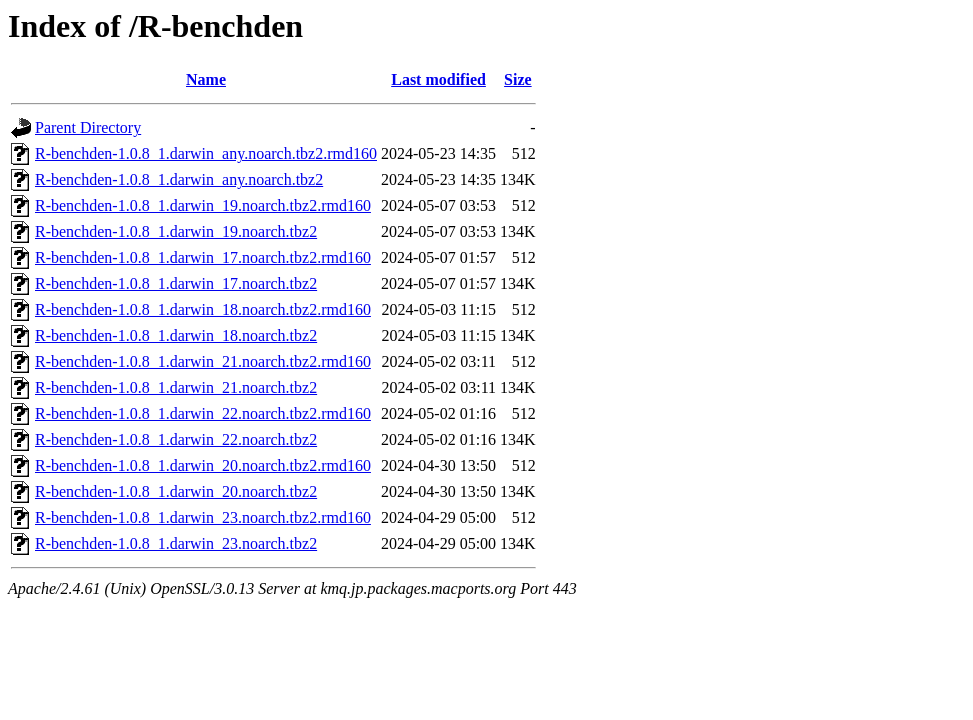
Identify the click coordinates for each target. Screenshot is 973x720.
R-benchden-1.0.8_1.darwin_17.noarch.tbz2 (176, 283)
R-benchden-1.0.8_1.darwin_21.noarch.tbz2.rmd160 (203, 361)
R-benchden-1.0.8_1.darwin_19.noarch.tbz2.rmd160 (203, 205)
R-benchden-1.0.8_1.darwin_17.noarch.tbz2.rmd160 (203, 257)
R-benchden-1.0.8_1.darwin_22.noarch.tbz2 (176, 439)
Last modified (438, 79)
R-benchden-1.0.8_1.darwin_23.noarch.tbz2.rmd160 (203, 517)
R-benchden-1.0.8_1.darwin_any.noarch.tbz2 (179, 179)
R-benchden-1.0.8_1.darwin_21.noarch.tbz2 (176, 387)
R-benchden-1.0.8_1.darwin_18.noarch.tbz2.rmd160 (203, 309)
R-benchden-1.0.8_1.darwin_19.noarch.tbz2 (176, 231)
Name (206, 79)
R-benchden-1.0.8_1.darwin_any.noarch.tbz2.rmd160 (206, 153)
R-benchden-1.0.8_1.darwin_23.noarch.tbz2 (176, 543)
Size (518, 79)
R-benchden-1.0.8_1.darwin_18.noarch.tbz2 (176, 335)
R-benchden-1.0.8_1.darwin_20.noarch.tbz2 (176, 491)
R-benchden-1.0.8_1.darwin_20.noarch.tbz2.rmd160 (203, 465)
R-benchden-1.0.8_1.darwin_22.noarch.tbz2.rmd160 (203, 413)
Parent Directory (88, 127)
